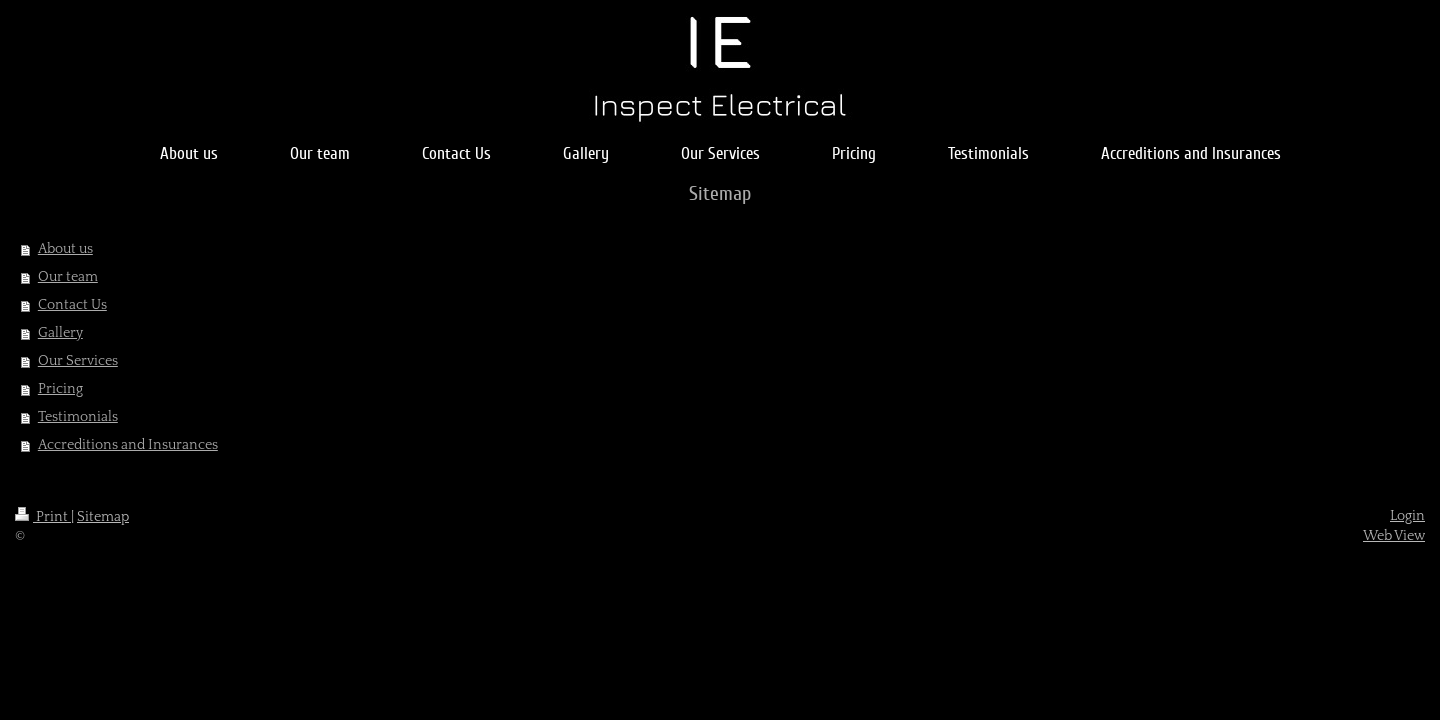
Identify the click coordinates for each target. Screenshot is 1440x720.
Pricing (60, 389)
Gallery (60, 333)
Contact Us (72, 305)
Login (1407, 516)
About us (65, 249)
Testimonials (78, 417)
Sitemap (103, 517)
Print (43, 517)
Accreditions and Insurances (128, 445)
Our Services (78, 361)
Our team (68, 277)
